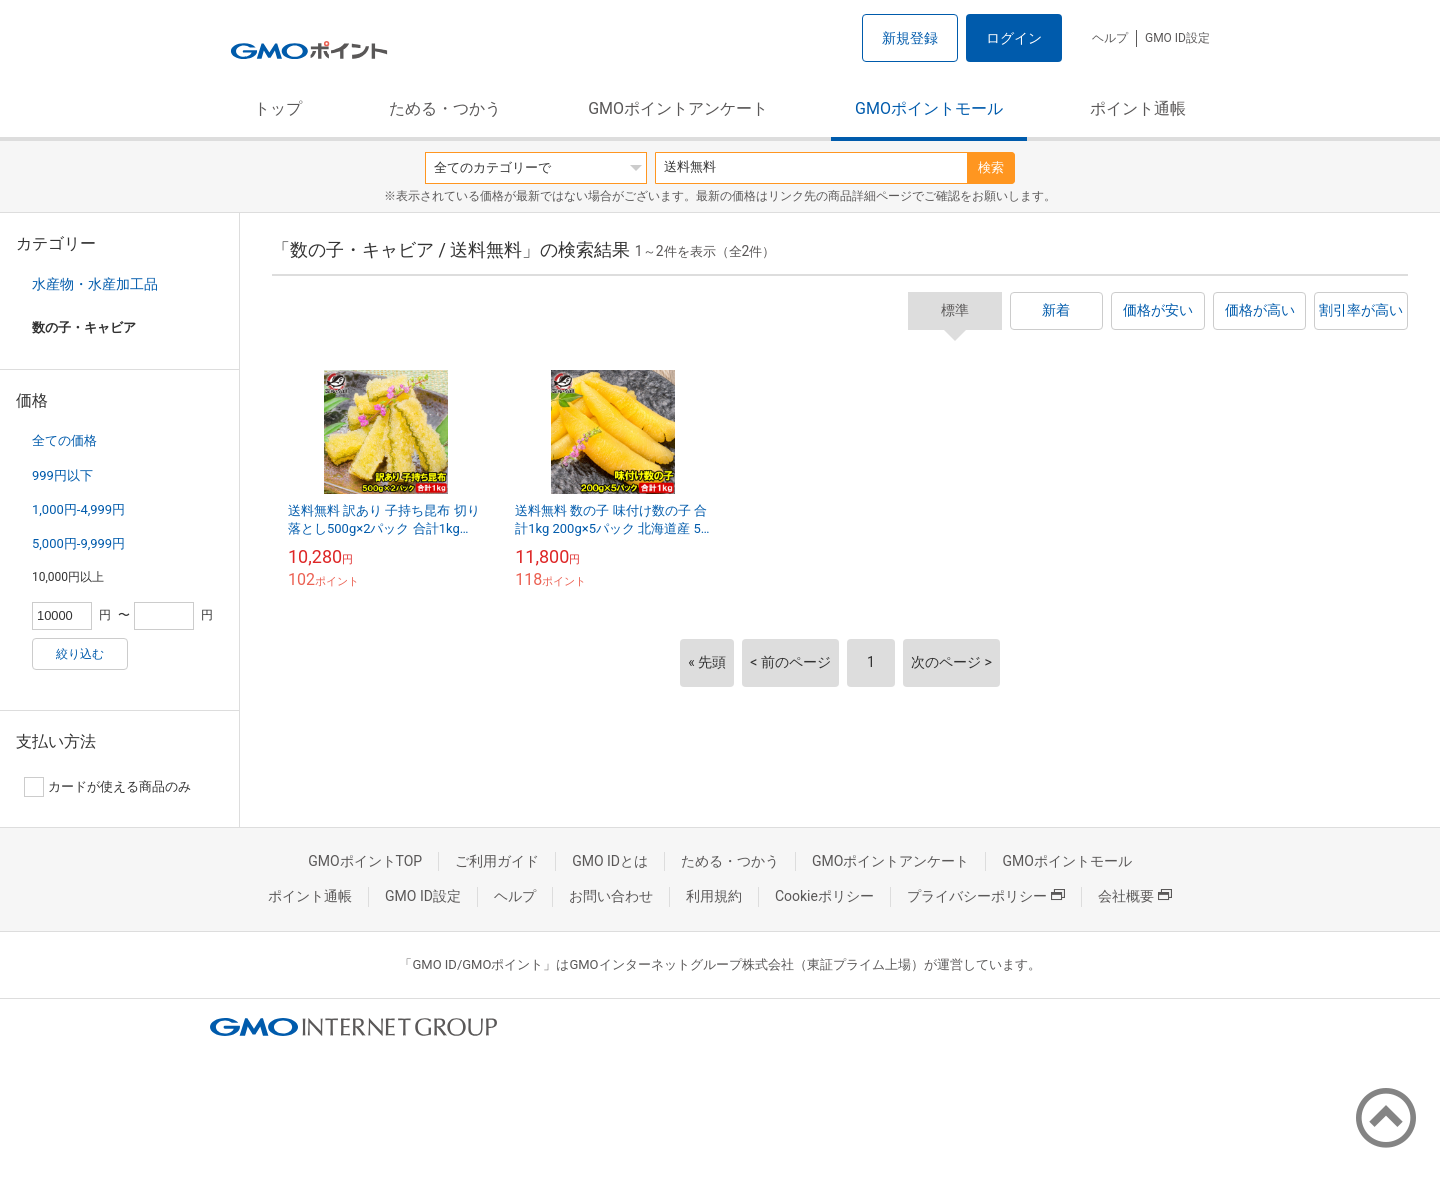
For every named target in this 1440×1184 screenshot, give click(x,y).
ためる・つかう (445, 108)
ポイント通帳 (1138, 108)
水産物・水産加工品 (95, 284)
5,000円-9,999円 (78, 543)
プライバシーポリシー (986, 896)
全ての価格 (64, 440)
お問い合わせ (611, 896)
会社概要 (1135, 896)
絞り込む (80, 654)
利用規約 (714, 896)
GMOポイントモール (929, 108)
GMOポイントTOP (365, 861)
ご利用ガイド (497, 861)
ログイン (1014, 38)
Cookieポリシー (824, 896)
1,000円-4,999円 (78, 509)
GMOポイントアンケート (678, 108)
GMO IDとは (610, 861)
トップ (278, 108)
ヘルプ (1110, 38)
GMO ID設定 (1177, 38)
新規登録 (910, 38)
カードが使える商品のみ (107, 787)
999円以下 (62, 475)
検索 (991, 167)
